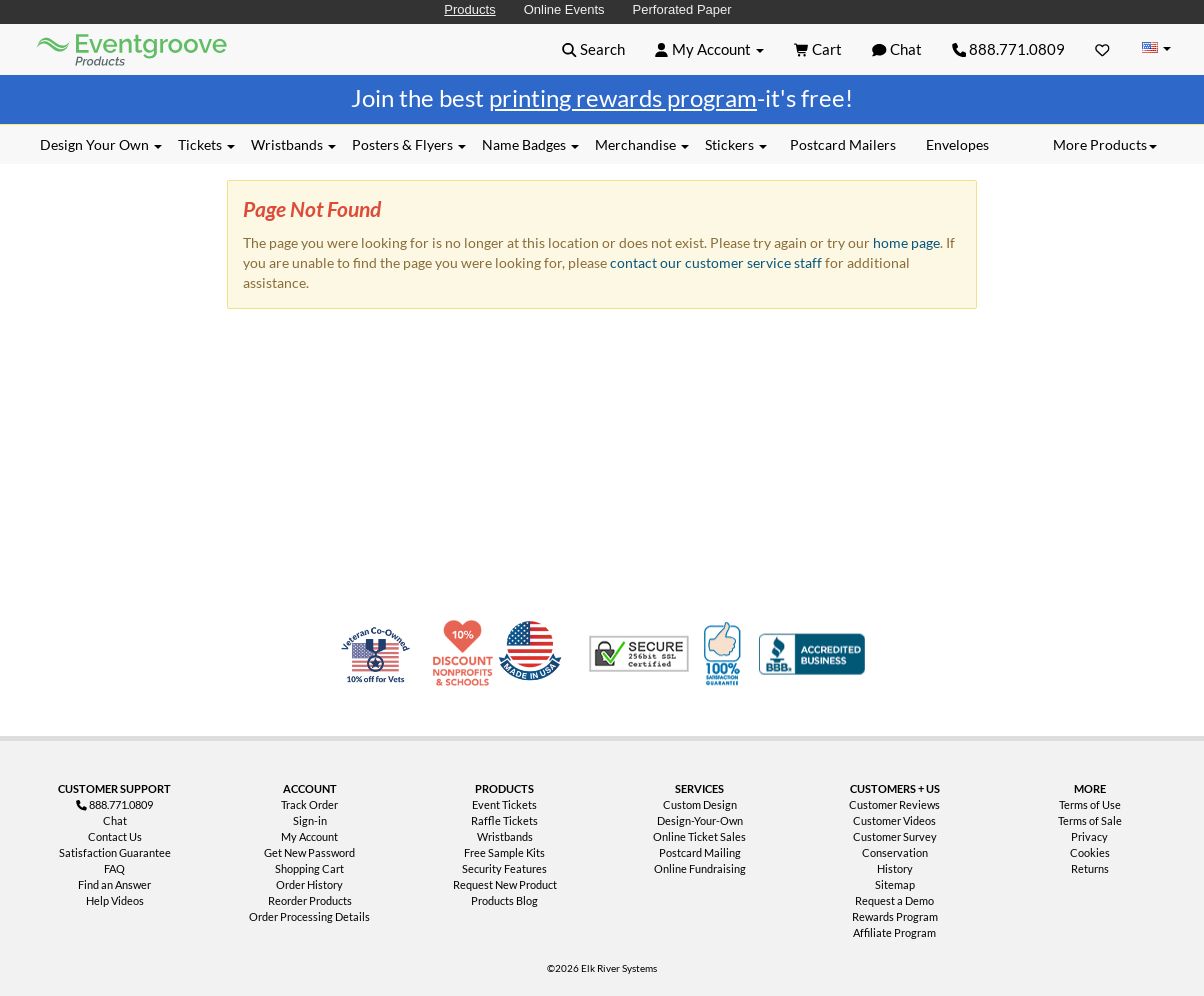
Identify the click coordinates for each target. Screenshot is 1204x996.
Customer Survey (895, 836)
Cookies (1090, 852)
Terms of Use (1090, 804)
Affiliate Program (894, 932)
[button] (593, 49)
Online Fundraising (700, 868)
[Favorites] (1102, 49)
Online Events (564, 9)
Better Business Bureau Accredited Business (812, 654)
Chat (115, 820)
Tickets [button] (206, 144)
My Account (309, 836)
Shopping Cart (309, 868)
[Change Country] (1156, 48)
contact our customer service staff (716, 262)
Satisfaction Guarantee (115, 852)
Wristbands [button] (293, 144)
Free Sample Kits (504, 852)
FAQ (114, 868)
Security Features (504, 868)
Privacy (1089, 836)
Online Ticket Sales (699, 836)
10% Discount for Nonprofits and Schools (467, 654)
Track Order (309, 804)
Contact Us (115, 836)
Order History (309, 884)
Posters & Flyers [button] (409, 144)
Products (469, 9)
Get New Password (309, 852)
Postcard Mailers (843, 144)
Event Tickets (504, 804)
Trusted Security (639, 654)
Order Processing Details (309, 916)
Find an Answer (114, 884)
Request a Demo (894, 900)
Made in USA (534, 654)
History (895, 868)
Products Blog (504, 900)
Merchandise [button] (642, 144)
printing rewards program (623, 97)
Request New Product (505, 884)
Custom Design (700, 804)
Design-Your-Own (700, 820)
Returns (1090, 868)
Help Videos (115, 900)
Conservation (895, 852)
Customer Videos (894, 820)
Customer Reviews (894, 804)
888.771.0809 (1009, 49)
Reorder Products (310, 900)
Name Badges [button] (530, 144)
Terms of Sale (1090, 820)
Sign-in (310, 820)
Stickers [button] (736, 144)
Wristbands (505, 836)
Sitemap (895, 884)
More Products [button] (1105, 144)
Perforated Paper (682, 9)
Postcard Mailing (700, 852)
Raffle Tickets (504, 820)
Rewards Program (895, 916)
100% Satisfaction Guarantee (725, 654)
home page (906, 242)
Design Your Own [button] (101, 144)
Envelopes (957, 144)
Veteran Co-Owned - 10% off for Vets (380, 666)
